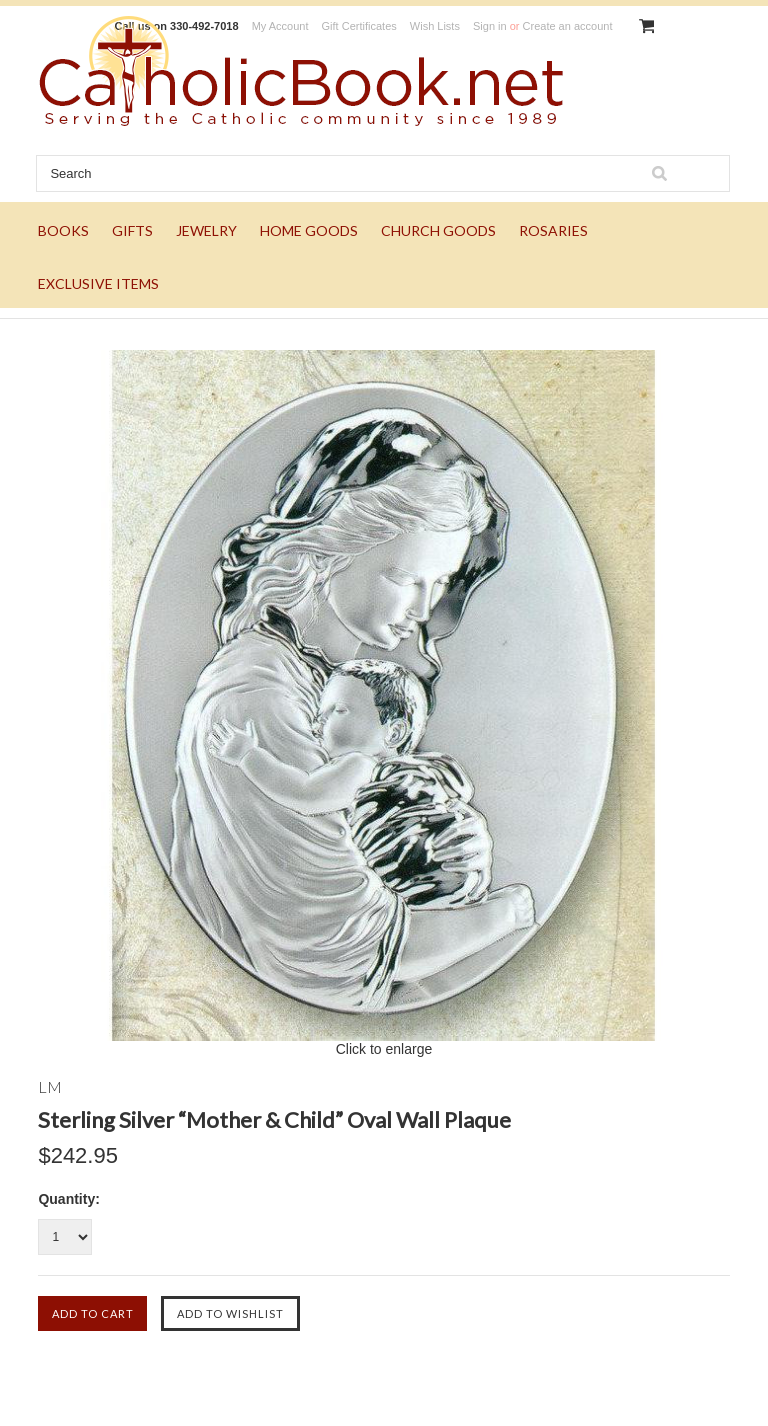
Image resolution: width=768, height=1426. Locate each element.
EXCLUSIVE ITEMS (98, 283)
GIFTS (132, 230)
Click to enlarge (384, 1049)
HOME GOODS (309, 230)
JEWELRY (206, 230)
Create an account (568, 26)
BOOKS (63, 230)
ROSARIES (553, 230)
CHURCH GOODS (438, 230)
